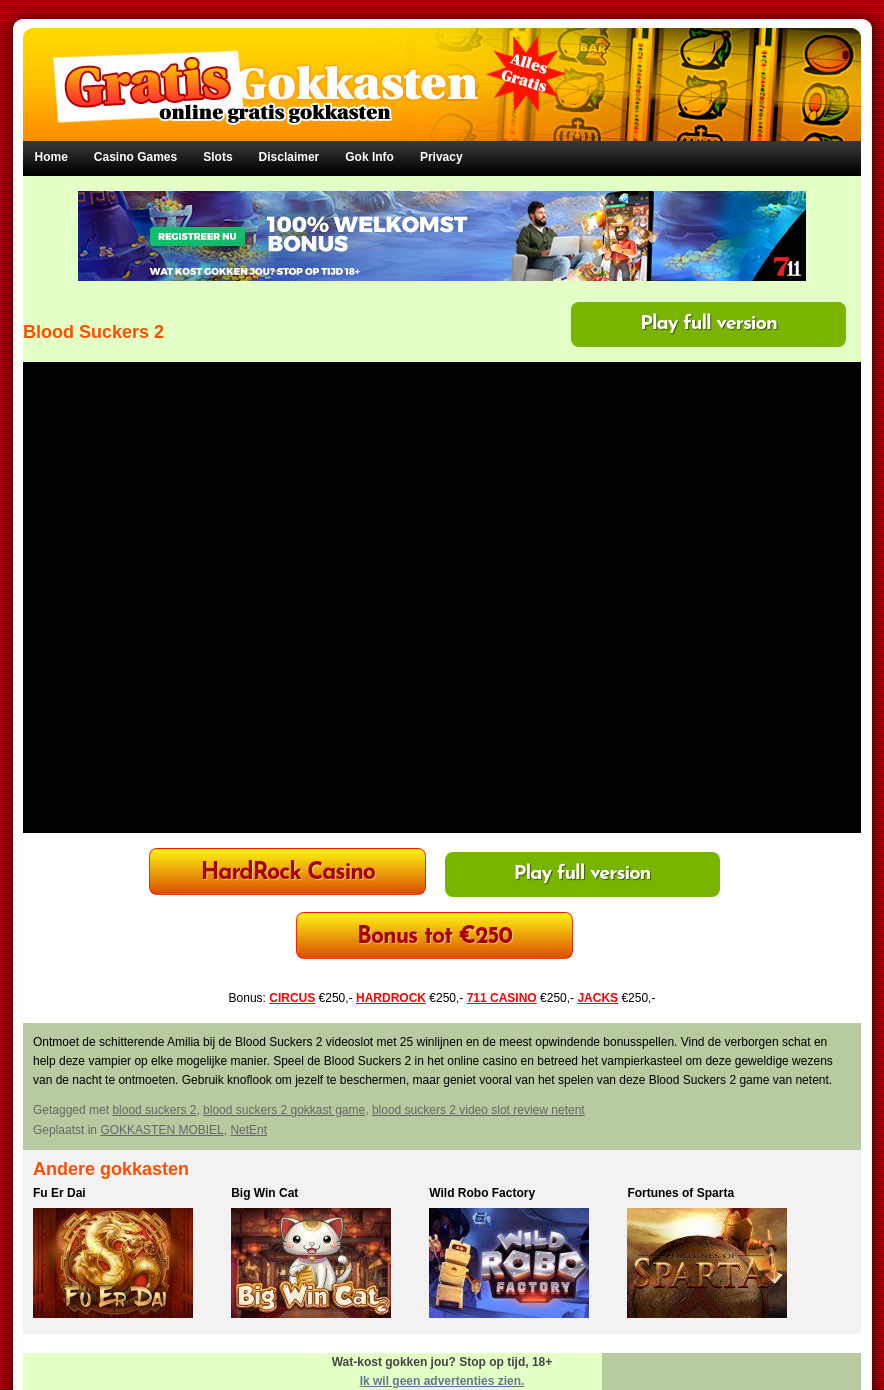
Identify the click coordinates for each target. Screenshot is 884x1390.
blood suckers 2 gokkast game (284, 1110)
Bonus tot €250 (434, 937)
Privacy (441, 157)
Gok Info (369, 157)
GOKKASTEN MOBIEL (161, 1130)
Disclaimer (289, 157)
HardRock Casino (288, 873)
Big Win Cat (264, 1193)
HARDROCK (391, 998)
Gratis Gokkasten (442, 70)
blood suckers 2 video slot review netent (478, 1110)
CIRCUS (292, 998)
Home (51, 157)
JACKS (597, 998)
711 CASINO (502, 998)
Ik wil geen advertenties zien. (442, 1381)
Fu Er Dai (59, 1193)
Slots (217, 157)
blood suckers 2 (154, 1110)
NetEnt (248, 1130)
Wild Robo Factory (482, 1193)
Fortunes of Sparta (680, 1193)
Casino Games (135, 157)
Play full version (708, 324)
